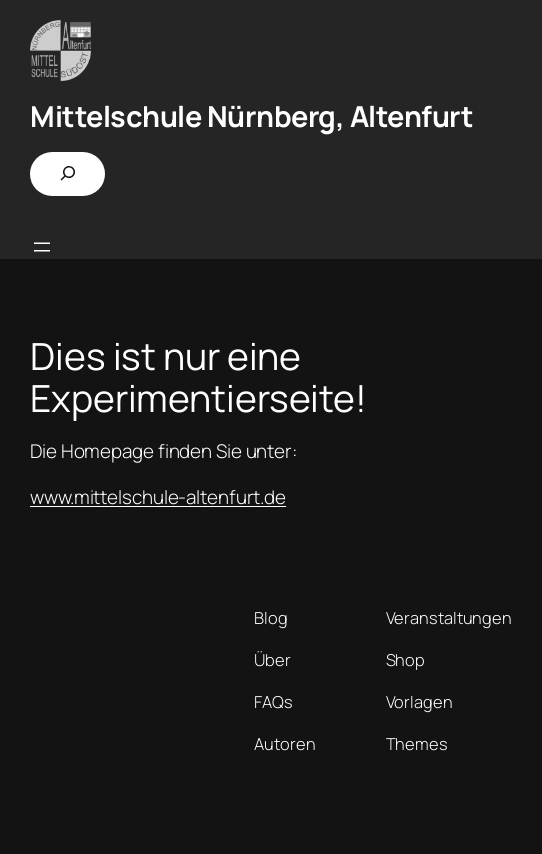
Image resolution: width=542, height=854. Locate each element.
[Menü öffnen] (42, 247)
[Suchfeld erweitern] (67, 174)
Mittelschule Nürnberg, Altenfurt (251, 116)
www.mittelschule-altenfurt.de (158, 497)
